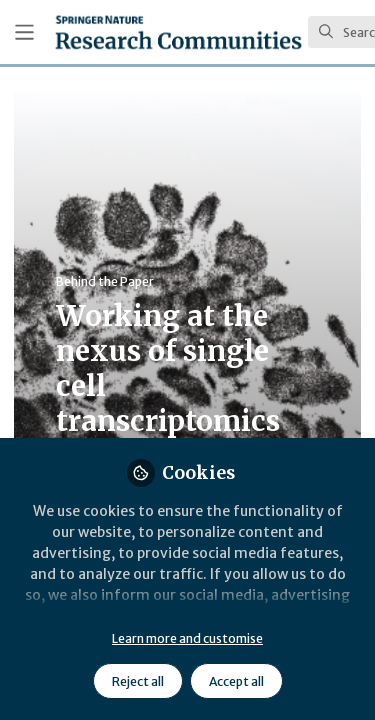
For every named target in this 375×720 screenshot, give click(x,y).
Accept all (236, 681)
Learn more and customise (187, 638)
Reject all (138, 681)
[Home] (178, 32)
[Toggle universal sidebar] (24, 32)
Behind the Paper (105, 281)
